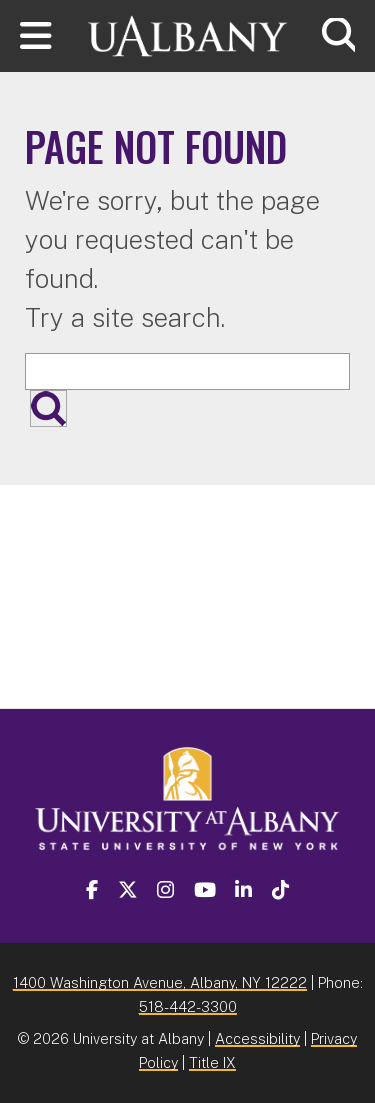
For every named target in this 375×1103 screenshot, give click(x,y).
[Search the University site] (187, 371)
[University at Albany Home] (188, 33)
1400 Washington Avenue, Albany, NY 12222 (160, 982)
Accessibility (257, 1038)
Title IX (212, 1062)
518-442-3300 (188, 1006)
